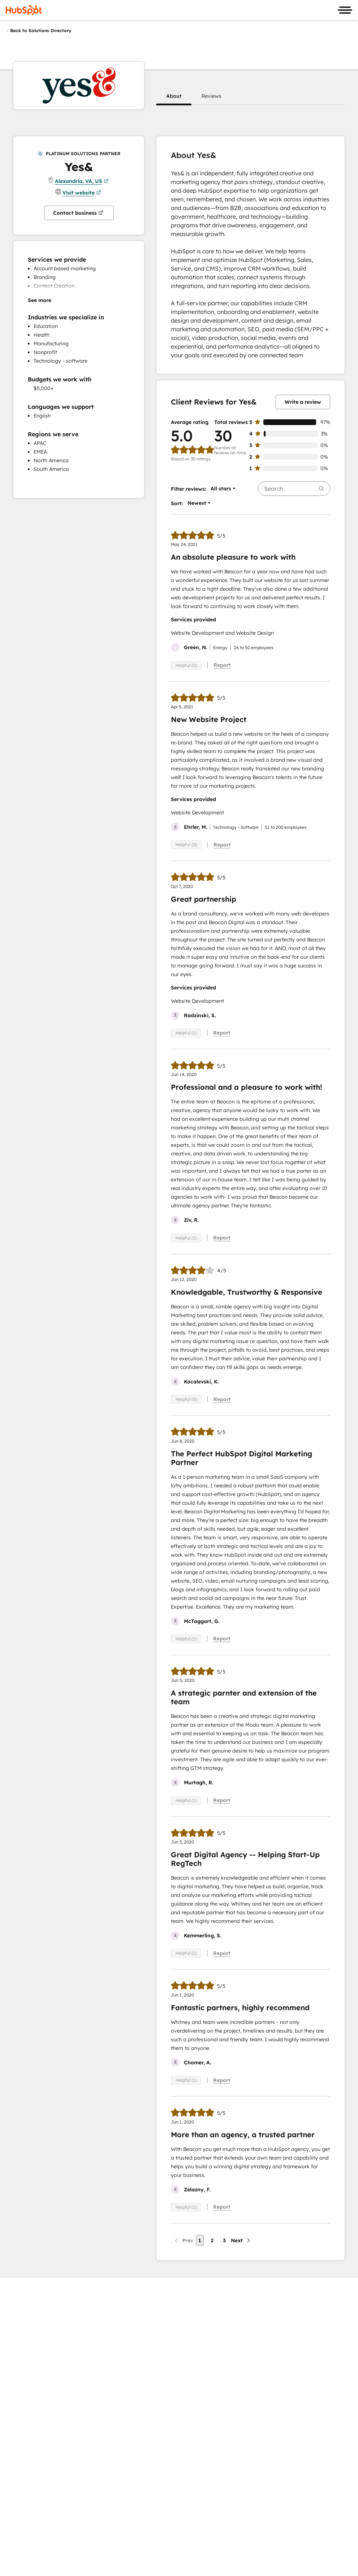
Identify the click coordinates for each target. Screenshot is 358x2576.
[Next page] (241, 2240)
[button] (173, 96)
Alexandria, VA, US (82, 181)
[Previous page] (183, 2240)
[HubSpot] (24, 10)
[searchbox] (294, 488)
